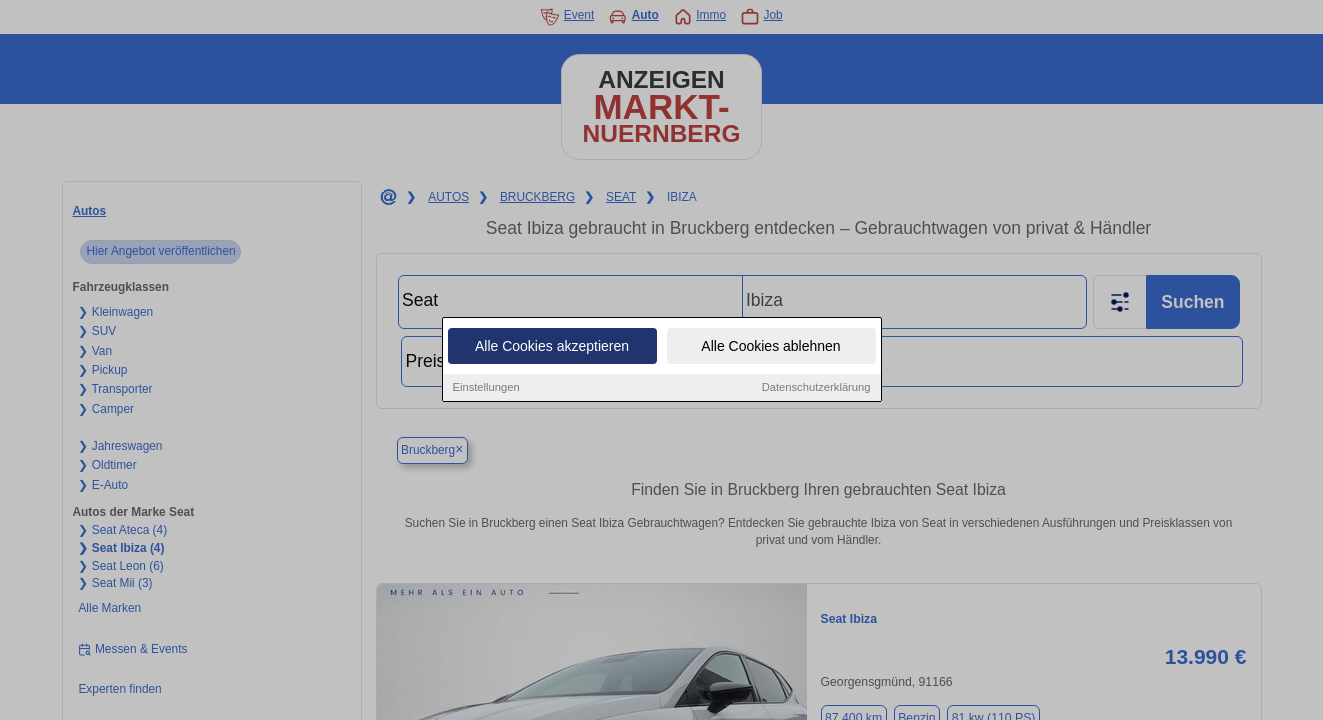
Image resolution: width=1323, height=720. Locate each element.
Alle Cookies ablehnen (770, 349)
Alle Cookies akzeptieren (552, 349)
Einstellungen (486, 390)
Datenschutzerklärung (816, 390)
